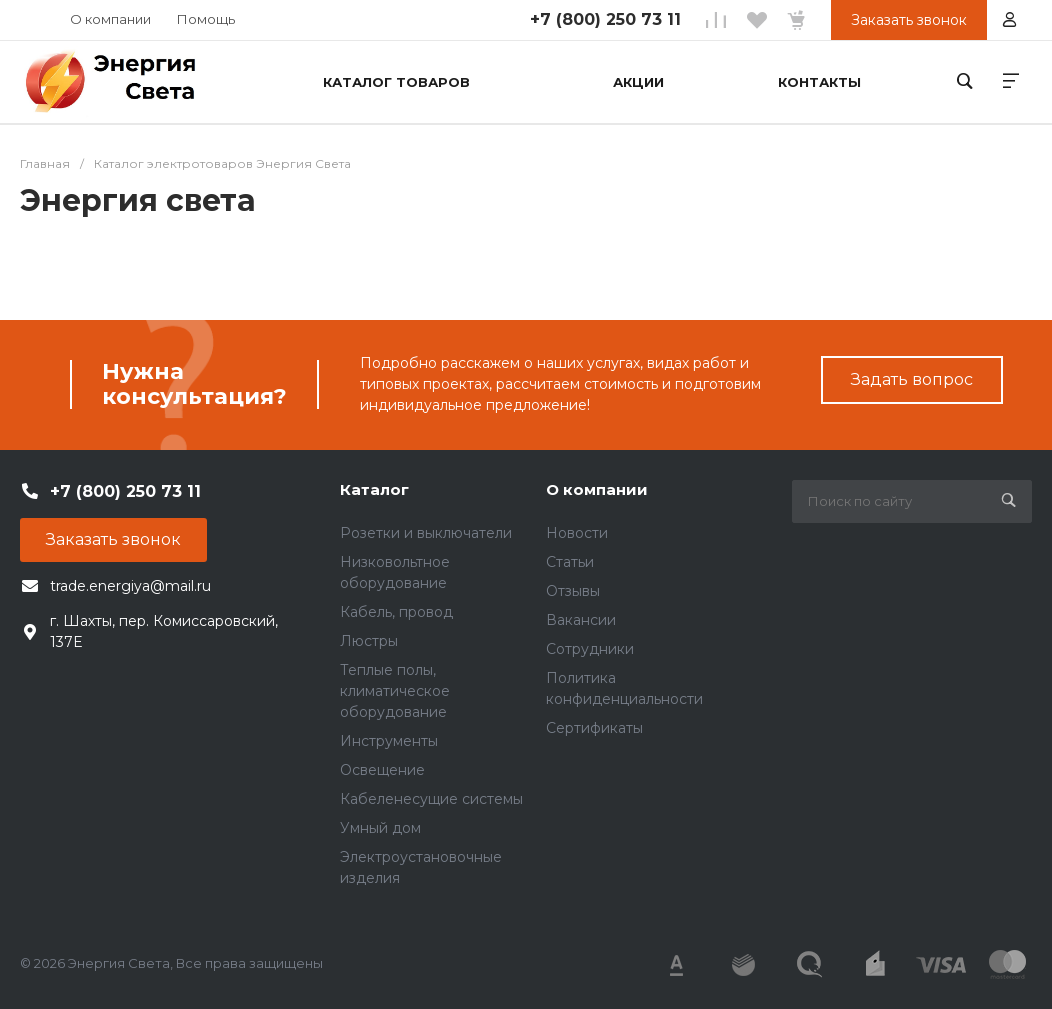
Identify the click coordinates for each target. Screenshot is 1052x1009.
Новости (577, 533)
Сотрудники (590, 649)
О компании (110, 19)
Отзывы (573, 591)
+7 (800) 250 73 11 (605, 19)
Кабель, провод (396, 612)
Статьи (570, 562)
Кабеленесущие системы (431, 799)
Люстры (369, 641)
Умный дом (380, 828)
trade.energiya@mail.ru (130, 586)
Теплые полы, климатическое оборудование (395, 691)
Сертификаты (594, 728)
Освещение (382, 770)
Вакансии (581, 620)
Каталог (374, 489)
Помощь (206, 19)
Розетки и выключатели (426, 533)
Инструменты (389, 741)
